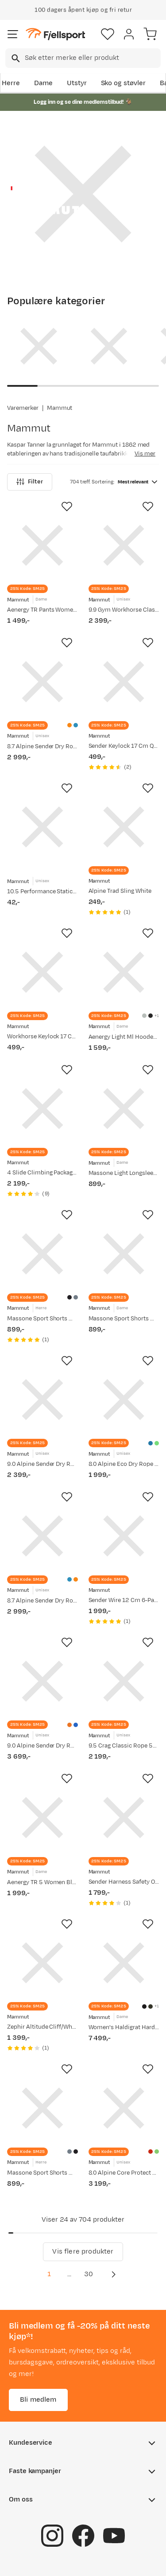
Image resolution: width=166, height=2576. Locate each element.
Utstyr (77, 83)
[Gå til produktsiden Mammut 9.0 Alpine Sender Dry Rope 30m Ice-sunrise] (42, 1399)
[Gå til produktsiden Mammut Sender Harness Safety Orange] (124, 1817)
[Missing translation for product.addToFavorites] (66, 506)
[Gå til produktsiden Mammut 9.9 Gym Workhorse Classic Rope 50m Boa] (124, 545)
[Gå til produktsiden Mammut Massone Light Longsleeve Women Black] (124, 1108)
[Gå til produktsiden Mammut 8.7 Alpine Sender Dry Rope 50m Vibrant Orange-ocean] (42, 681)
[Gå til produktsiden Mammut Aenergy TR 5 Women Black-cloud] (42, 1817)
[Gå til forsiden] (55, 34)
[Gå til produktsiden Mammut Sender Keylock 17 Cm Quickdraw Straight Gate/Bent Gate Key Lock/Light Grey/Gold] (124, 681)
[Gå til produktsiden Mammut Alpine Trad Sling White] (124, 827)
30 (88, 2274)
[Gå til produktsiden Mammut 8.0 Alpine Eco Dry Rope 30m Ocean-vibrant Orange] (124, 1399)
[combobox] (83, 58)
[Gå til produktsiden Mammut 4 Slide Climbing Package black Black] (42, 1108)
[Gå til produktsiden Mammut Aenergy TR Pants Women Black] (42, 545)
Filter (29, 482)
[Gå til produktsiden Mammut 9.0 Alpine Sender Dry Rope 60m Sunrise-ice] (42, 1681)
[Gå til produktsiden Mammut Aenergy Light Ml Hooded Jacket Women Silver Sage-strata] (124, 972)
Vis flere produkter (82, 2251)
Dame (43, 83)
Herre (11, 83)
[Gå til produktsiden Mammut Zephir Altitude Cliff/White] (42, 1963)
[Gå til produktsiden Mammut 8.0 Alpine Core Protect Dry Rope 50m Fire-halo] (124, 2108)
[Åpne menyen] (13, 34)
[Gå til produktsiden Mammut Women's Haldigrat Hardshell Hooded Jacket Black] (124, 1963)
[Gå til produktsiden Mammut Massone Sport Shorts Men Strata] (42, 2108)
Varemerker (23, 408)
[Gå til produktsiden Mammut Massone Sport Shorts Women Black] (124, 1253)
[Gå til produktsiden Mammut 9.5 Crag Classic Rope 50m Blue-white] (124, 1681)
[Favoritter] (107, 34)
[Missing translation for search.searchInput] (15, 58)
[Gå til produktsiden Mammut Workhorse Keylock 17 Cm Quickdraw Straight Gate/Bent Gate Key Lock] (42, 972)
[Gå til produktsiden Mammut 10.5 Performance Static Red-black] (42, 827)
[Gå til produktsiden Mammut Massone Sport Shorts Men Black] (42, 1253)
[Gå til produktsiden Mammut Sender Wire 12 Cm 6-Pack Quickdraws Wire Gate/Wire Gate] (124, 1535)
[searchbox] (92, 58)
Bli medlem (38, 2399)
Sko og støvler (123, 83)
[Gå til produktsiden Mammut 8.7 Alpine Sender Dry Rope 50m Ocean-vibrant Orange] (42, 1535)
